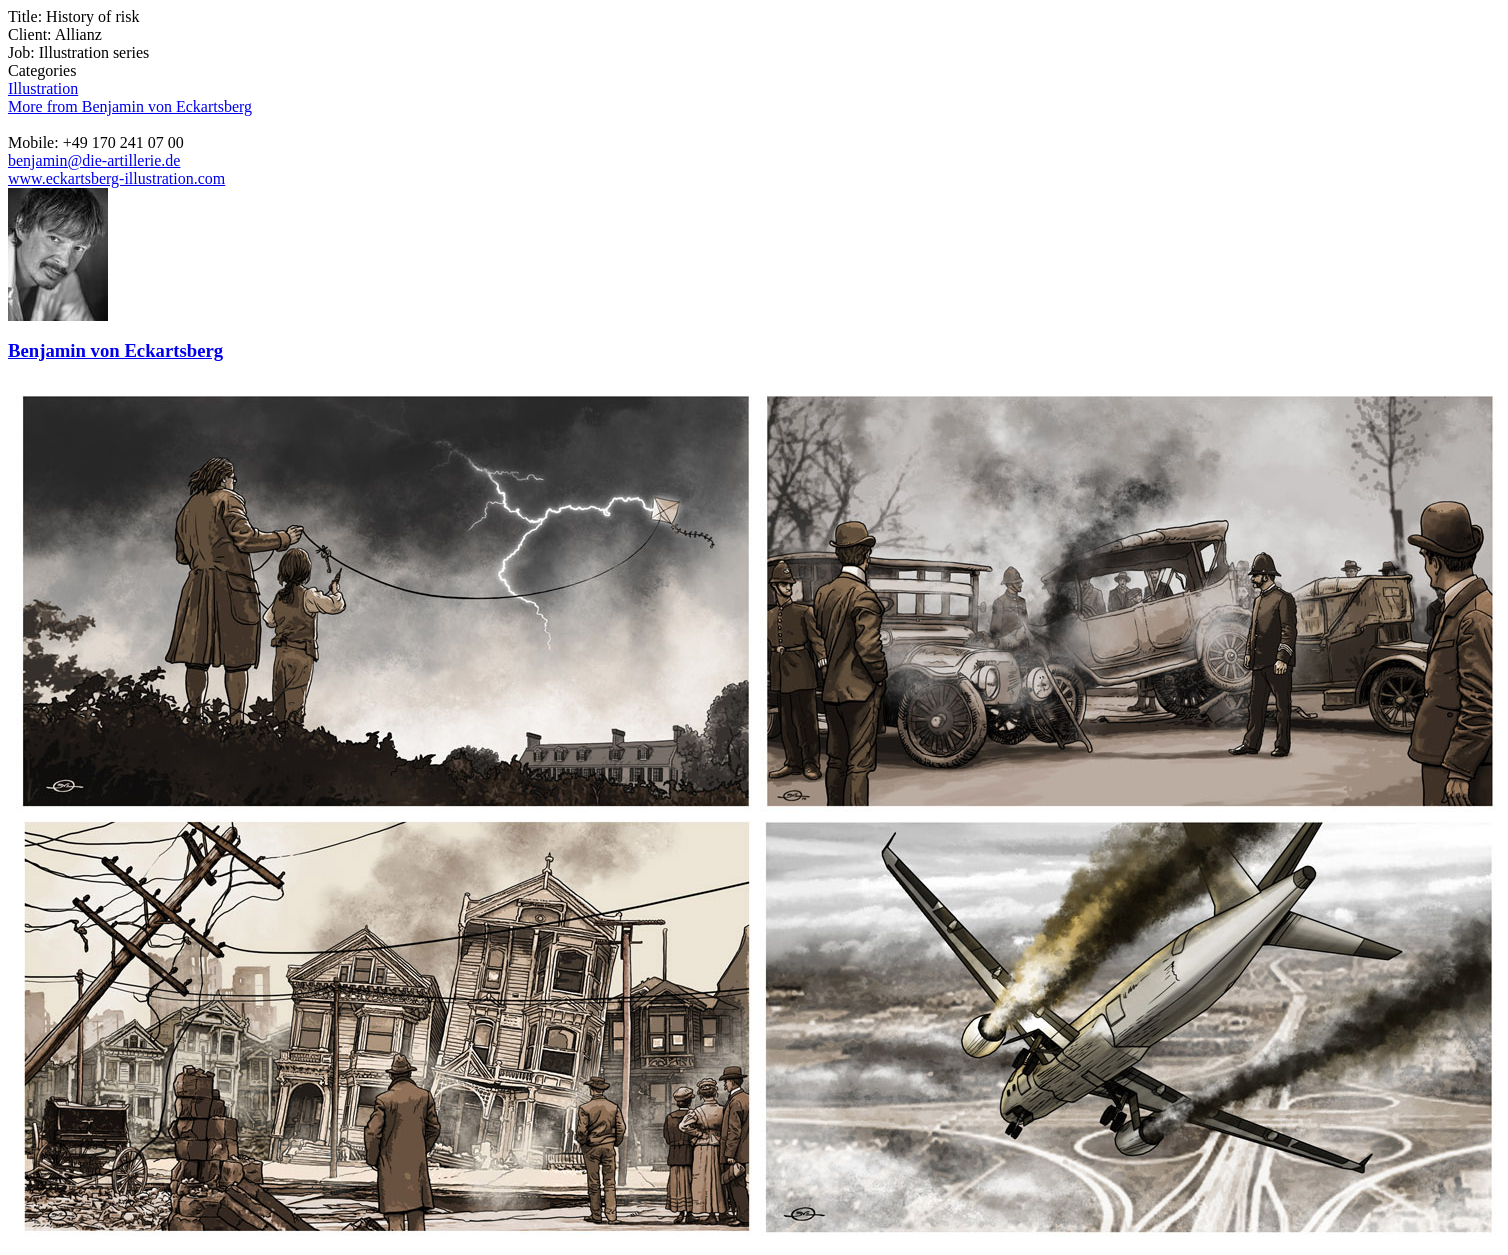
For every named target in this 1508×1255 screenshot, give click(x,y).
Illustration (43, 88)
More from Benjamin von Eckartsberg (130, 106)
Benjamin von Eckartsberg (115, 350)
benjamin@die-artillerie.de (94, 160)
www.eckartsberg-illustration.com (116, 178)
